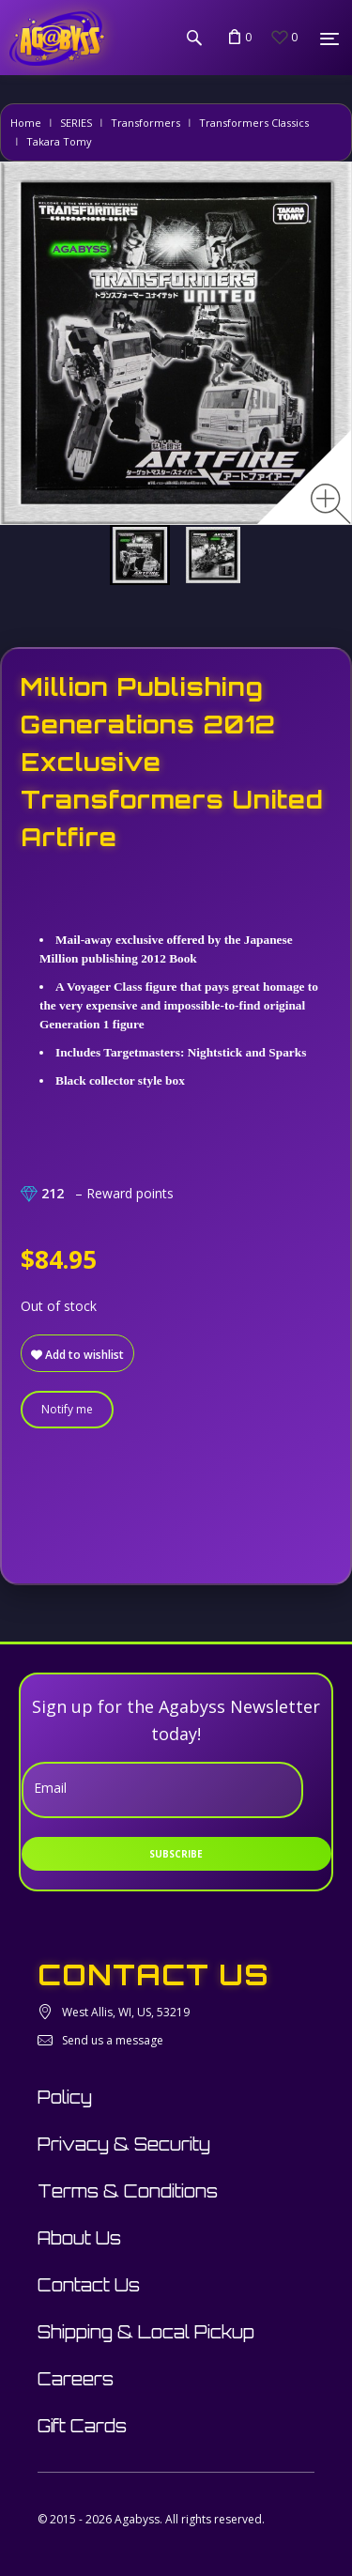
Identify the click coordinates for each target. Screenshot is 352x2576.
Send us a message (112, 2040)
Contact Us (89, 2284)
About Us (79, 2238)
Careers (76, 2378)
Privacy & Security (124, 2144)
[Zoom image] (331, 504)
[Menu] (329, 38)
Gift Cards (82, 2425)
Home (25, 123)
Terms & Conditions (128, 2191)
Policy (65, 2097)
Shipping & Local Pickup (146, 2331)
